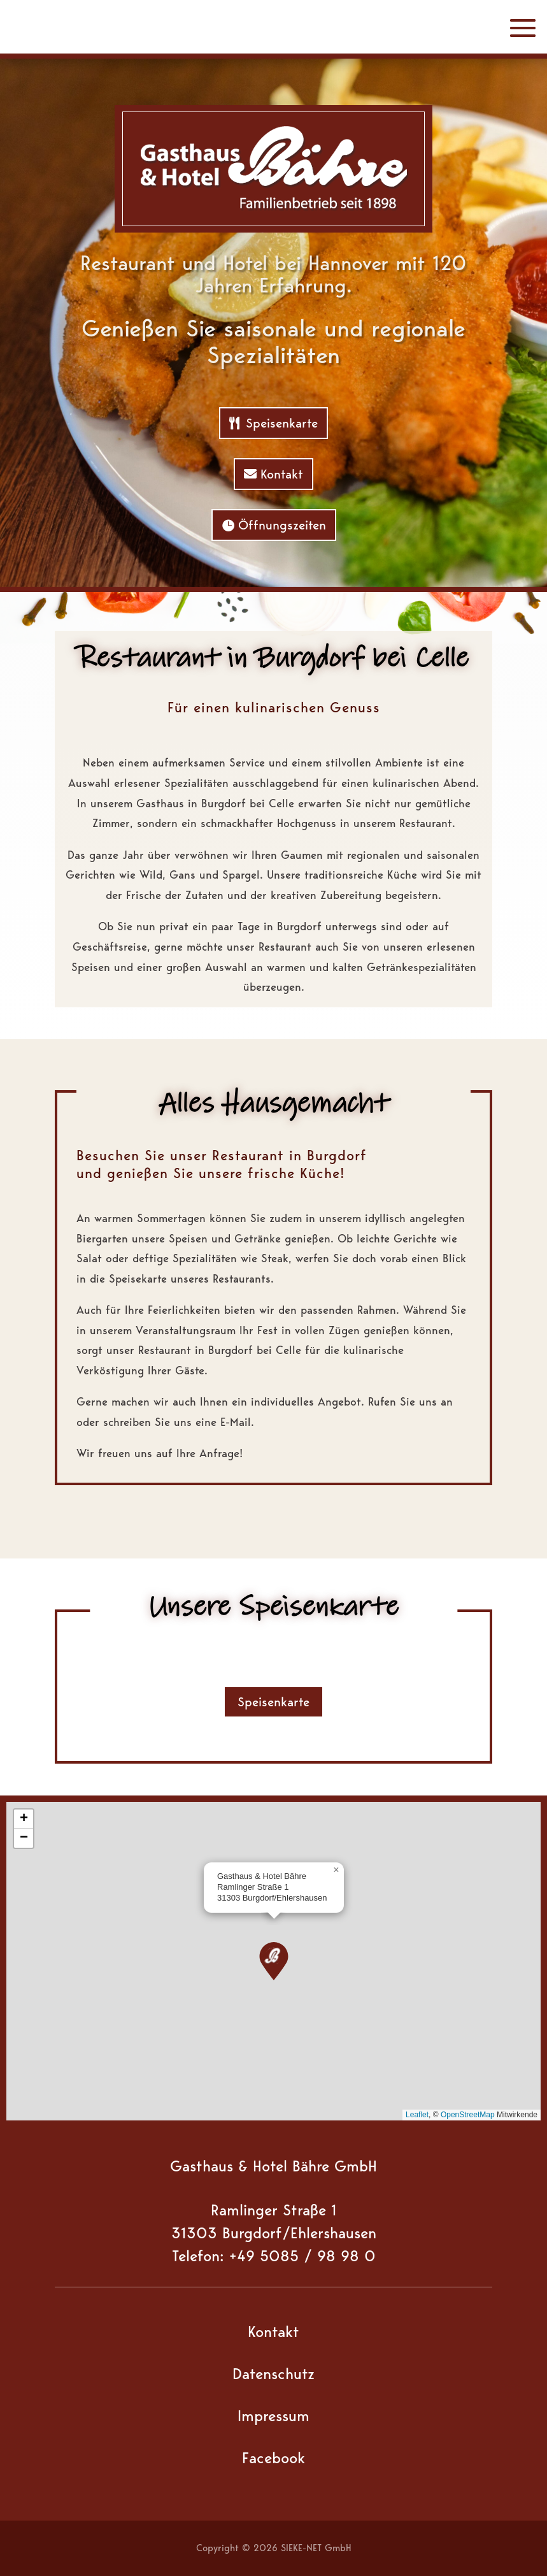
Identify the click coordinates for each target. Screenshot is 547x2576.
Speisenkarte (282, 423)
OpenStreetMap (468, 2114)
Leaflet (417, 2114)
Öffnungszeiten (282, 525)
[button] (273, 1961)
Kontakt (281, 474)
